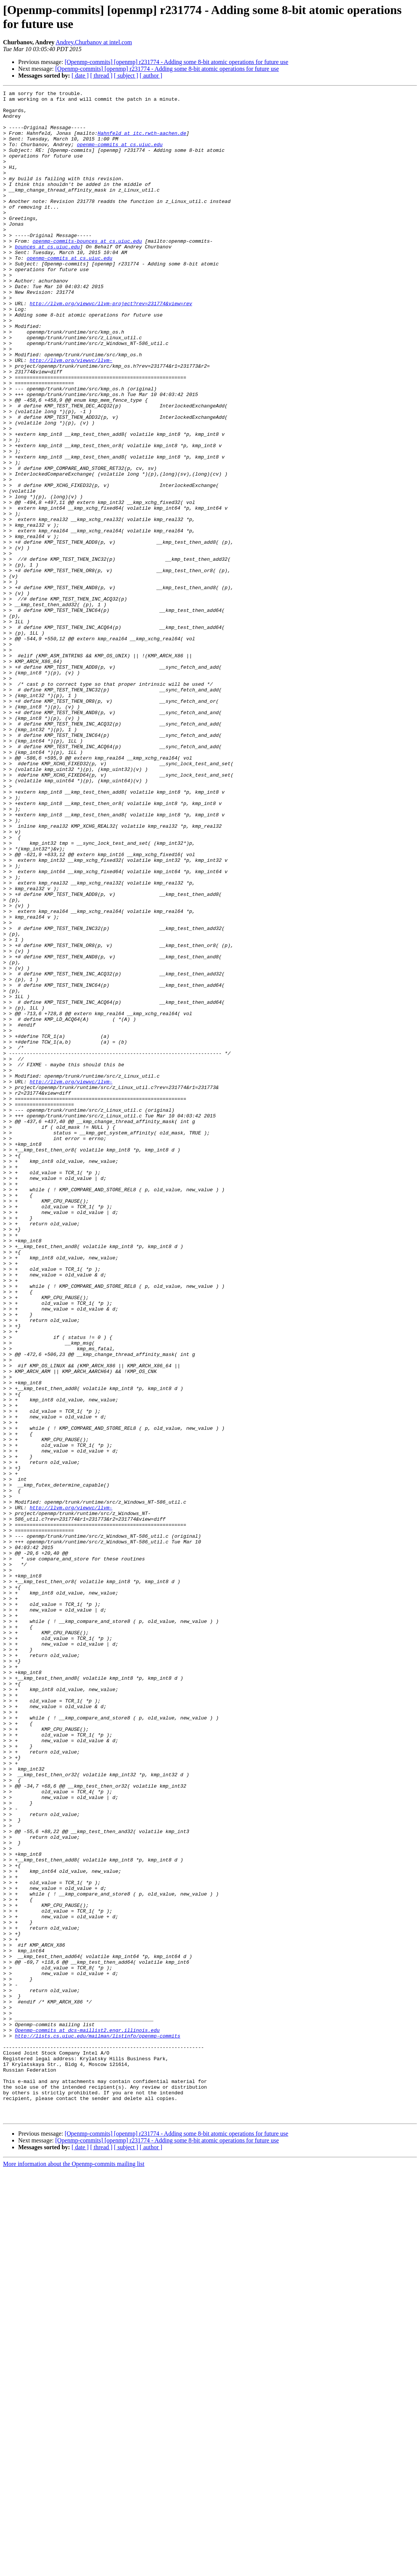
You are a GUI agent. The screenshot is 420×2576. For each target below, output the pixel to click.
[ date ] (80, 75)
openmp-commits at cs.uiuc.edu (119, 155)
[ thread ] (101, 75)
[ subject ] (126, 75)
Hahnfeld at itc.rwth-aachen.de (142, 142)
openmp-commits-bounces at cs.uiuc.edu (87, 271)
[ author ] (151, 75)
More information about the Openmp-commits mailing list (73, 2569)
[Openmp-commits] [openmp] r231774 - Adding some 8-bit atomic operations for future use (177, 62)
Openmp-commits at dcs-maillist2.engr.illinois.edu (87, 2418)
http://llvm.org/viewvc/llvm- (71, 414)
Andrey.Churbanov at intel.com (94, 42)
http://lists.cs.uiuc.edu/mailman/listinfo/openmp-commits (97, 2425)
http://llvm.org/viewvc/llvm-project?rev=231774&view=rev (111, 346)
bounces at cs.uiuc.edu (47, 278)
